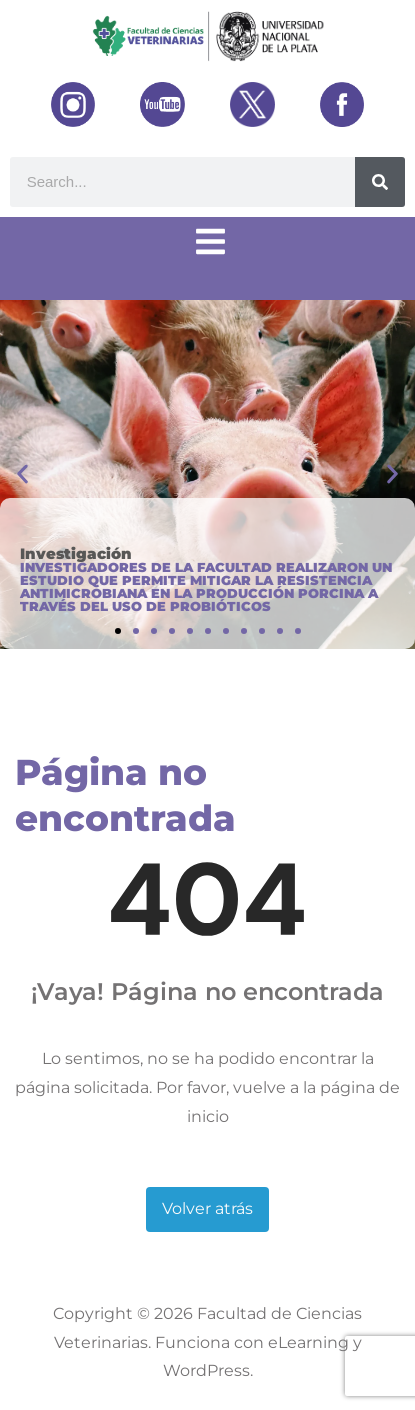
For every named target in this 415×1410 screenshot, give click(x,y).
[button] (22, 474)
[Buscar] (380, 182)
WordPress (206, 1370)
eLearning (308, 1342)
